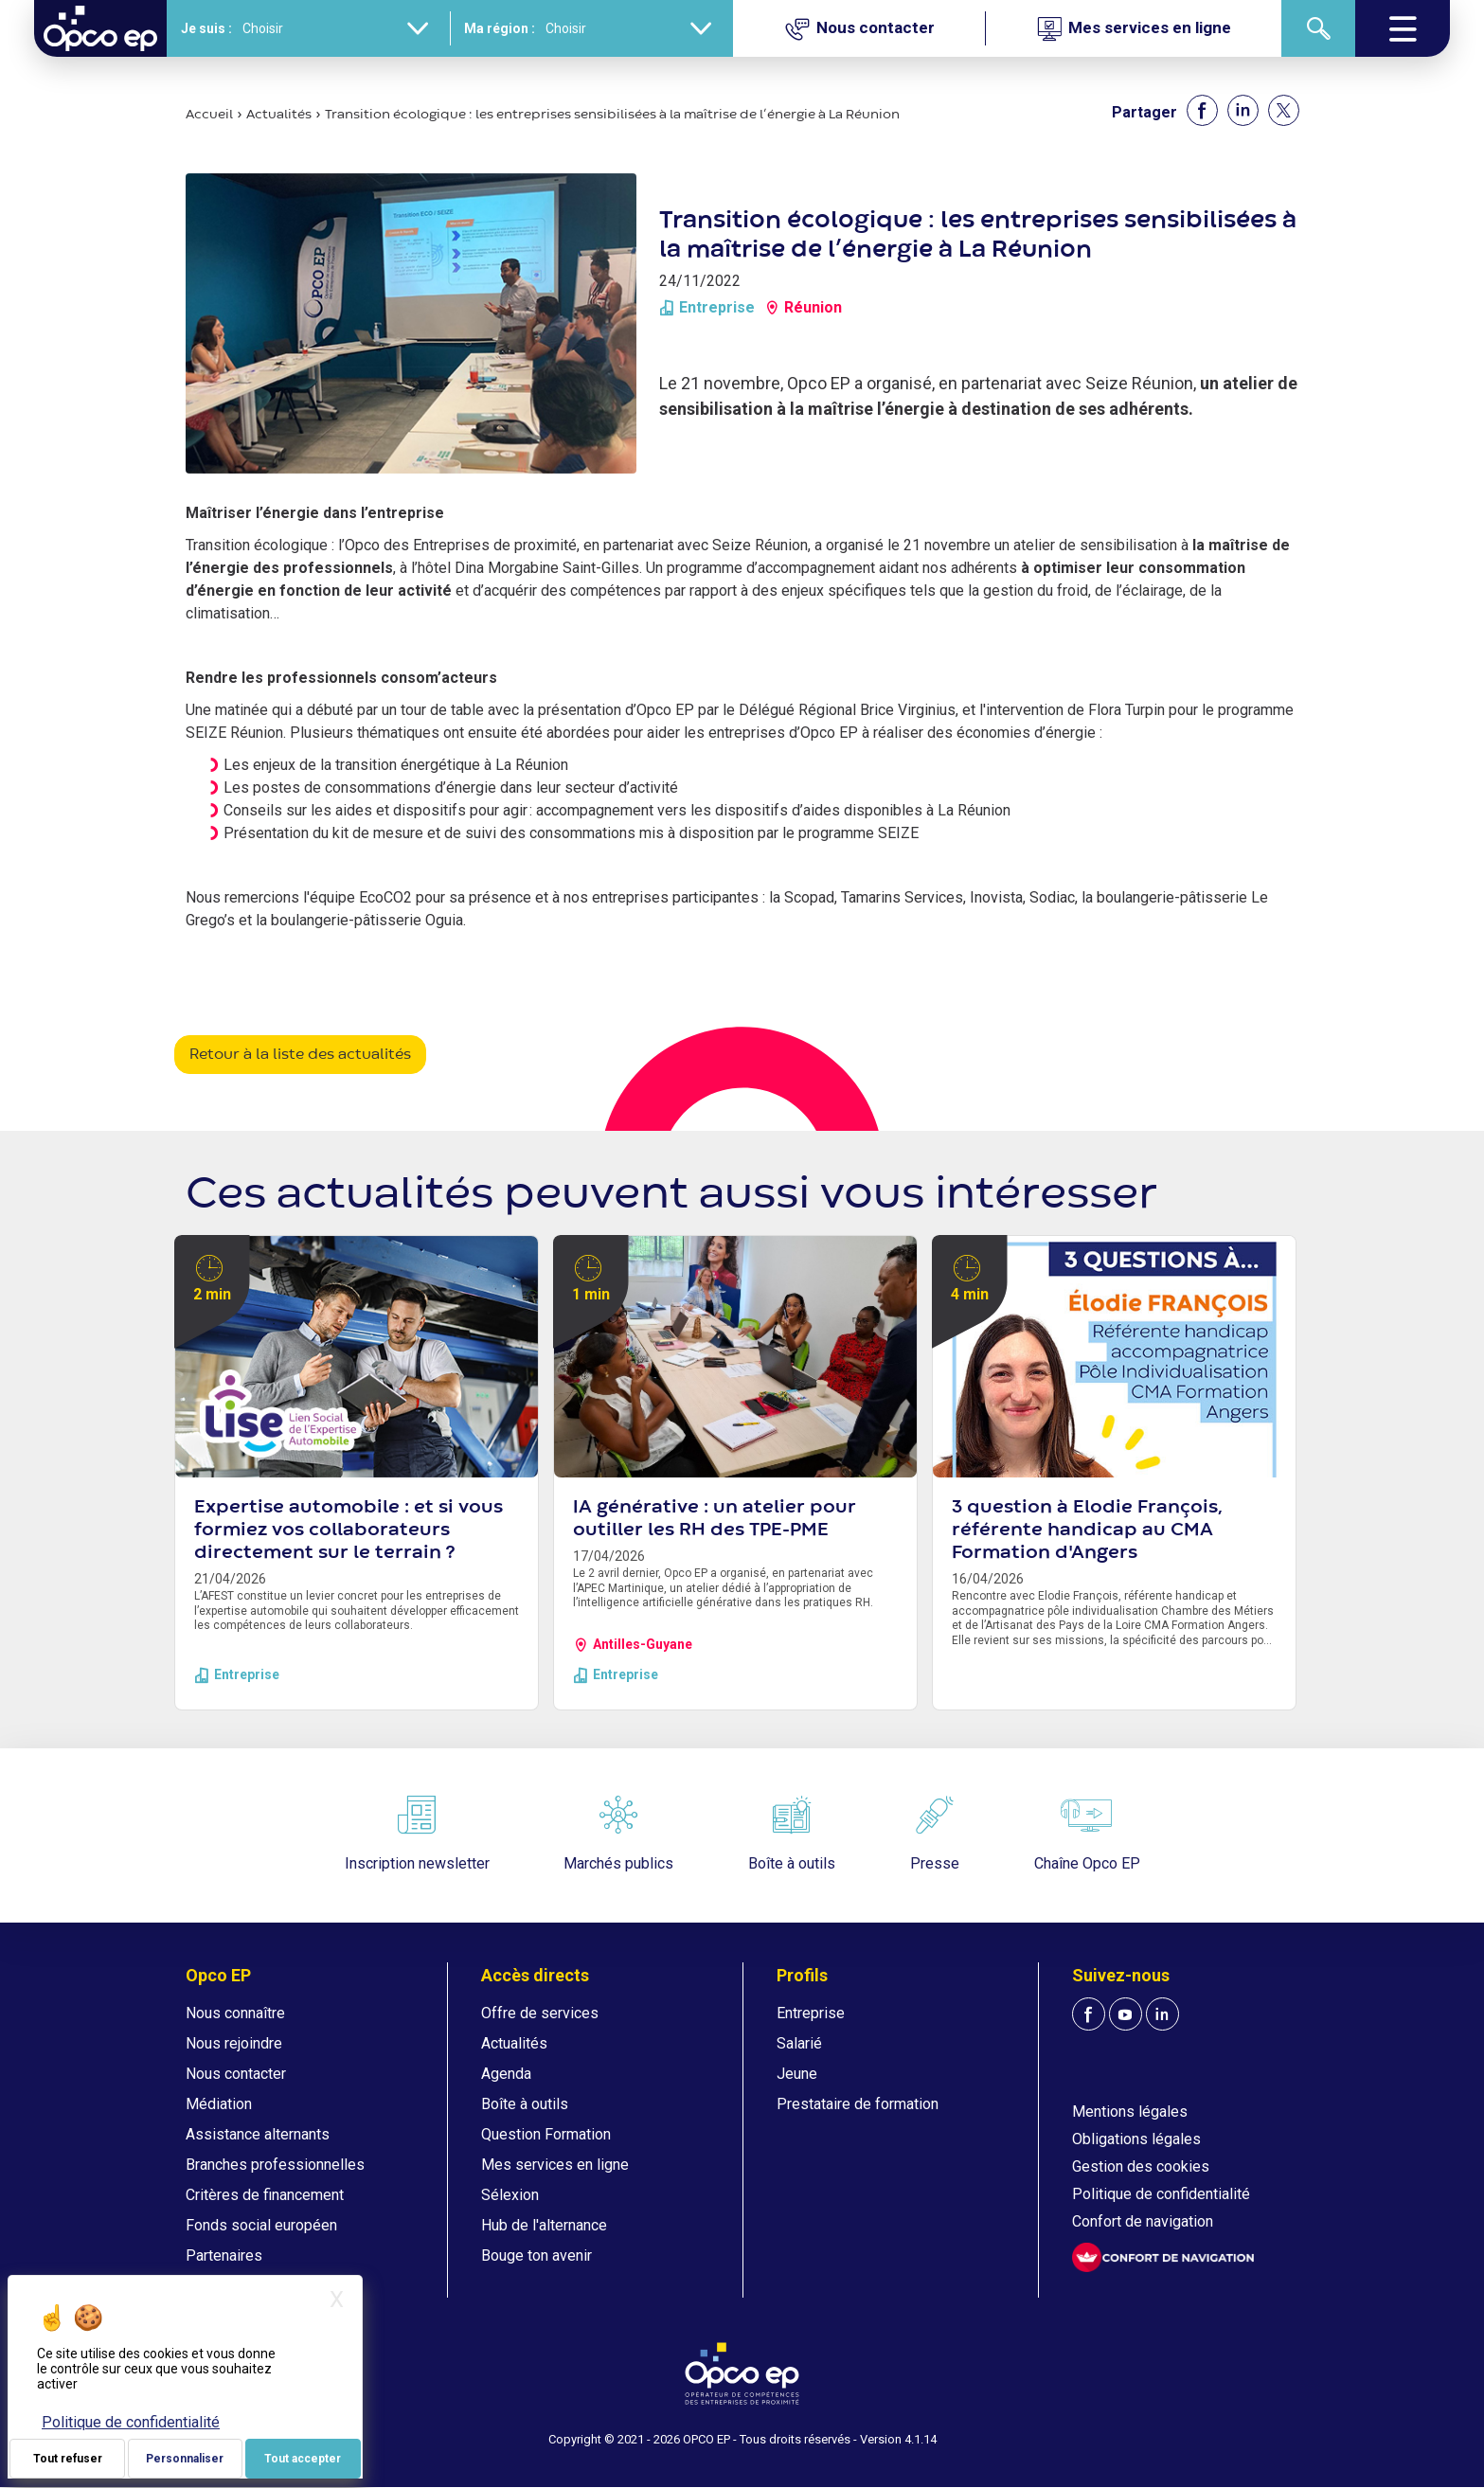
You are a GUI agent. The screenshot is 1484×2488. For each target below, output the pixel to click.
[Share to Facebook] (1202, 110)
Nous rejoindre (234, 2043)
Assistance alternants (258, 2134)
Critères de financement (265, 2195)
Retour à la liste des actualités (300, 1055)
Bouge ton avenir (536, 2255)
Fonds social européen (261, 2225)
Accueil (209, 114)
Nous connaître (235, 2013)
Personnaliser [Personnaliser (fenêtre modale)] (184, 2458)
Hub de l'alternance (544, 2225)
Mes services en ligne (555, 2165)
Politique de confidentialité (1161, 2194)
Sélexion (510, 2195)
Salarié (799, 2043)
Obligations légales (1136, 2139)
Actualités (279, 114)
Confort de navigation (1142, 2221)
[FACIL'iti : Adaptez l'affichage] (1163, 2257)
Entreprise (811, 2013)
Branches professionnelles (275, 2165)
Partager (1144, 112)
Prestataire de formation (858, 2104)
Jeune (797, 2074)
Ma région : (499, 28)
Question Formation (546, 2134)
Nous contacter (236, 2074)
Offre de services (540, 2013)
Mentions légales (1130, 2112)
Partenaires (224, 2255)
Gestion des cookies (1140, 2166)
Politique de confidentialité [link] (131, 2422)
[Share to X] (1283, 110)
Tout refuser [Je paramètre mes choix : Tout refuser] (67, 2458)
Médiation (219, 2104)
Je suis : (206, 28)
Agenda (506, 2074)
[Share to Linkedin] (1243, 110)
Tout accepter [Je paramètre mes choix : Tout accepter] (302, 2458)
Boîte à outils (524, 2104)
